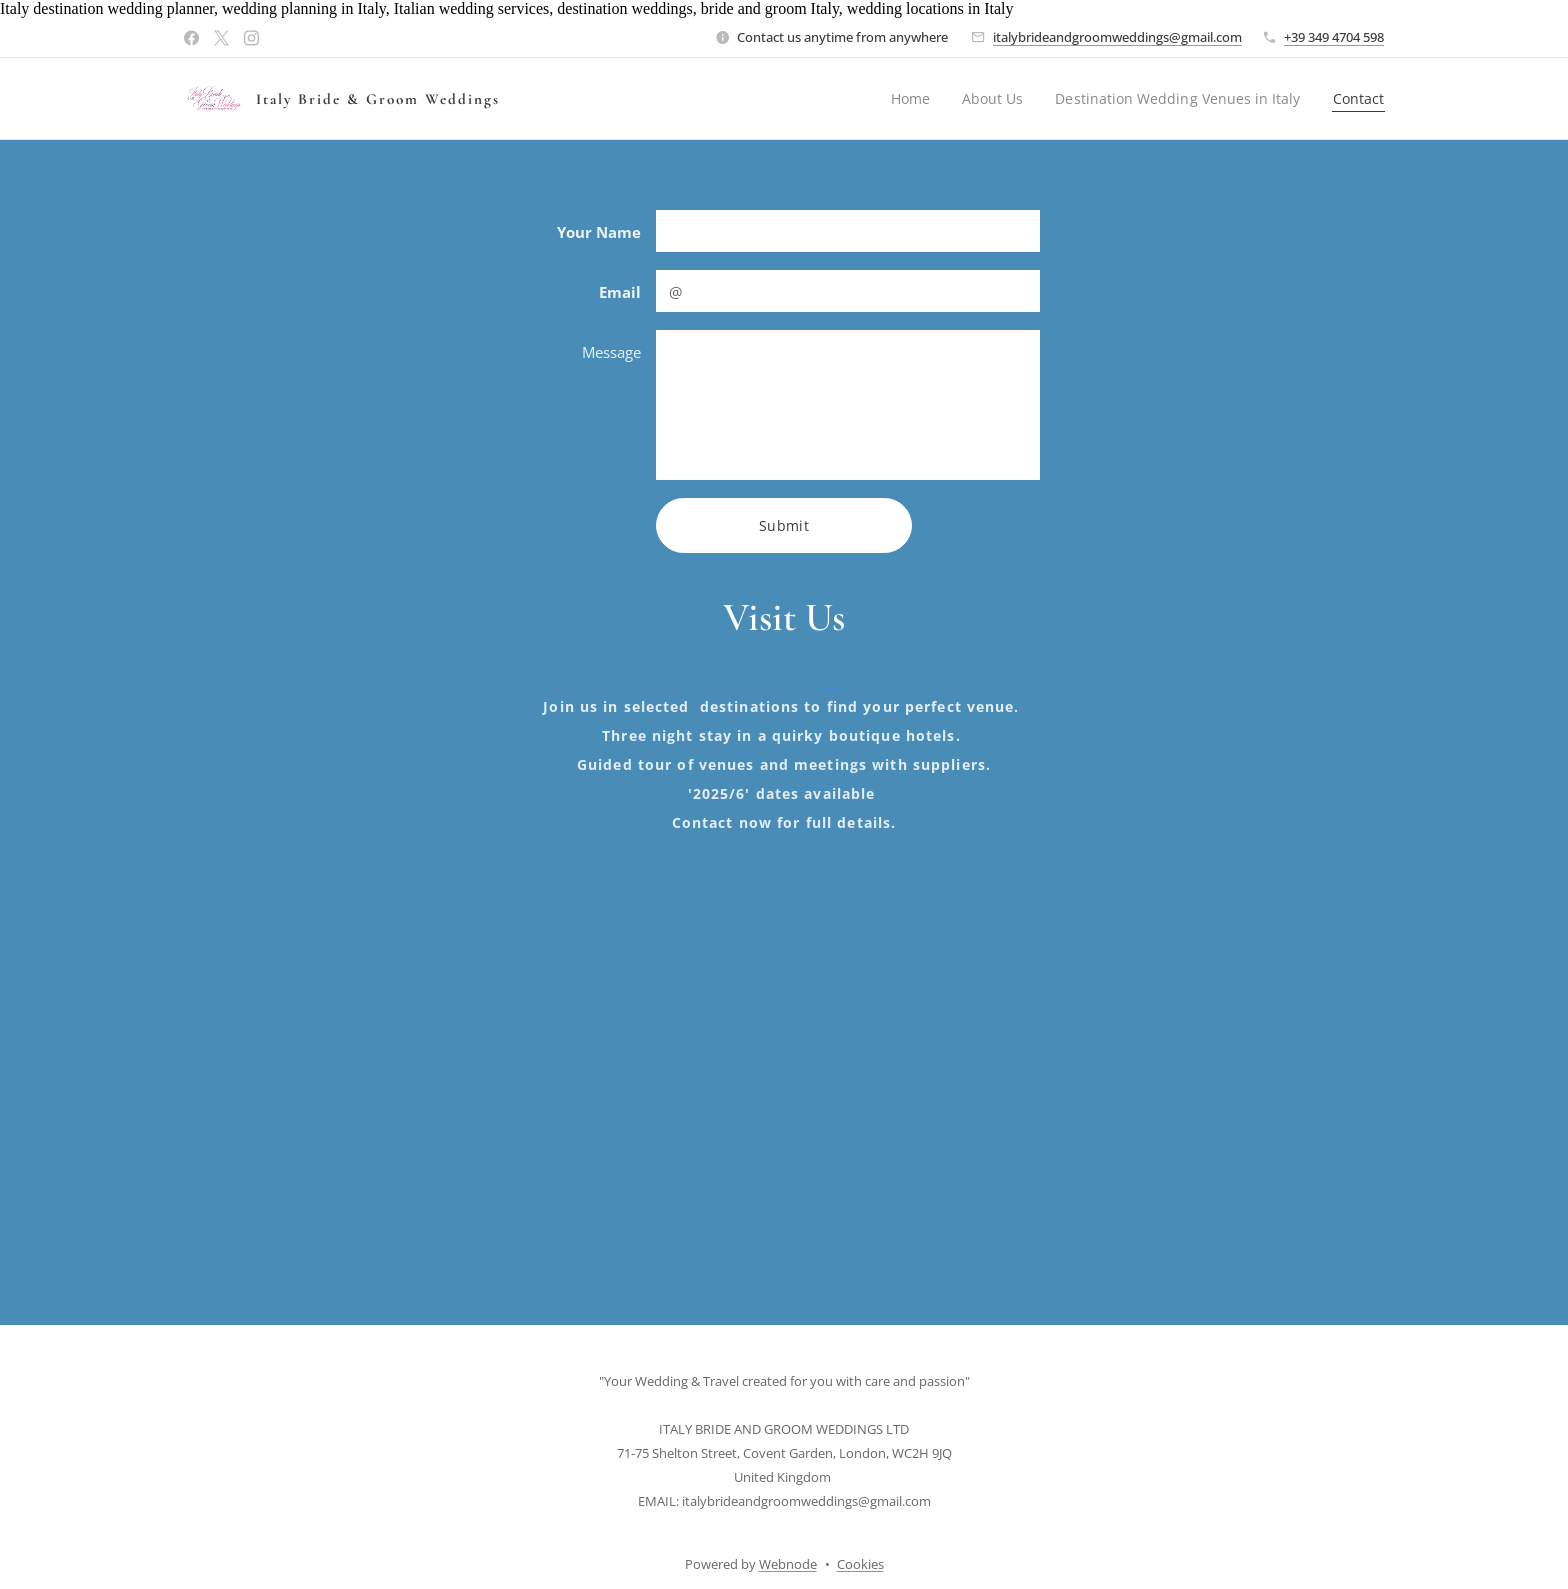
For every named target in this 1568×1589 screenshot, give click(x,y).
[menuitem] (904, 99)
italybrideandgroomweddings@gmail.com (1117, 37)
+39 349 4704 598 (1334, 37)
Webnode (788, 1564)
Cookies (860, 1564)
